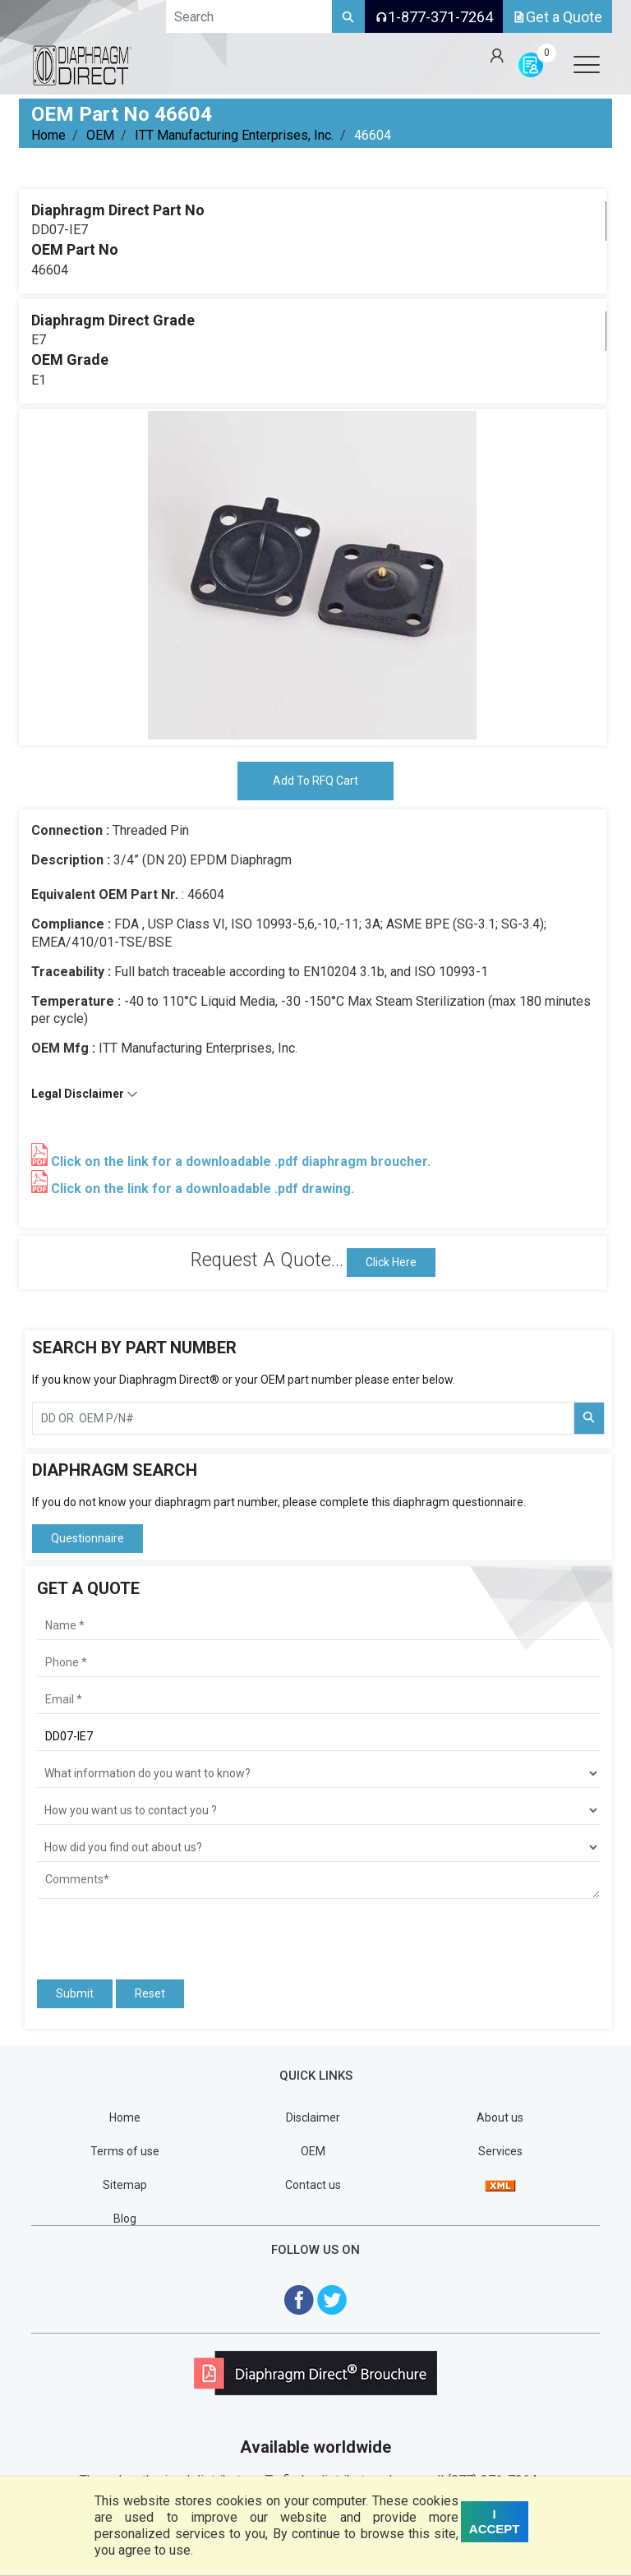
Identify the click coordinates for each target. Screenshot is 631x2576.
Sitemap (125, 2184)
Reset (150, 1993)
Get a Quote (557, 16)
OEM (100, 135)
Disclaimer (313, 2117)
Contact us (313, 2184)
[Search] (348, 16)
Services (500, 2151)
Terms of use (124, 2151)
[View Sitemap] (500, 2184)
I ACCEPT (494, 2521)
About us (500, 2117)
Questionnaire (87, 1538)
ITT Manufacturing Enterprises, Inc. (234, 135)
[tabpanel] (312, 575)
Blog (124, 2218)
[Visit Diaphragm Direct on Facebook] (299, 2298)
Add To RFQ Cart (315, 780)
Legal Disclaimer (84, 1093)
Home (48, 135)
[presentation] (133, 1931)
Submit (75, 1993)
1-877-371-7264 (434, 16)
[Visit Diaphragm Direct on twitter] (332, 2298)
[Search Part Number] (589, 1418)
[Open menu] (586, 64)
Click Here (391, 1262)
